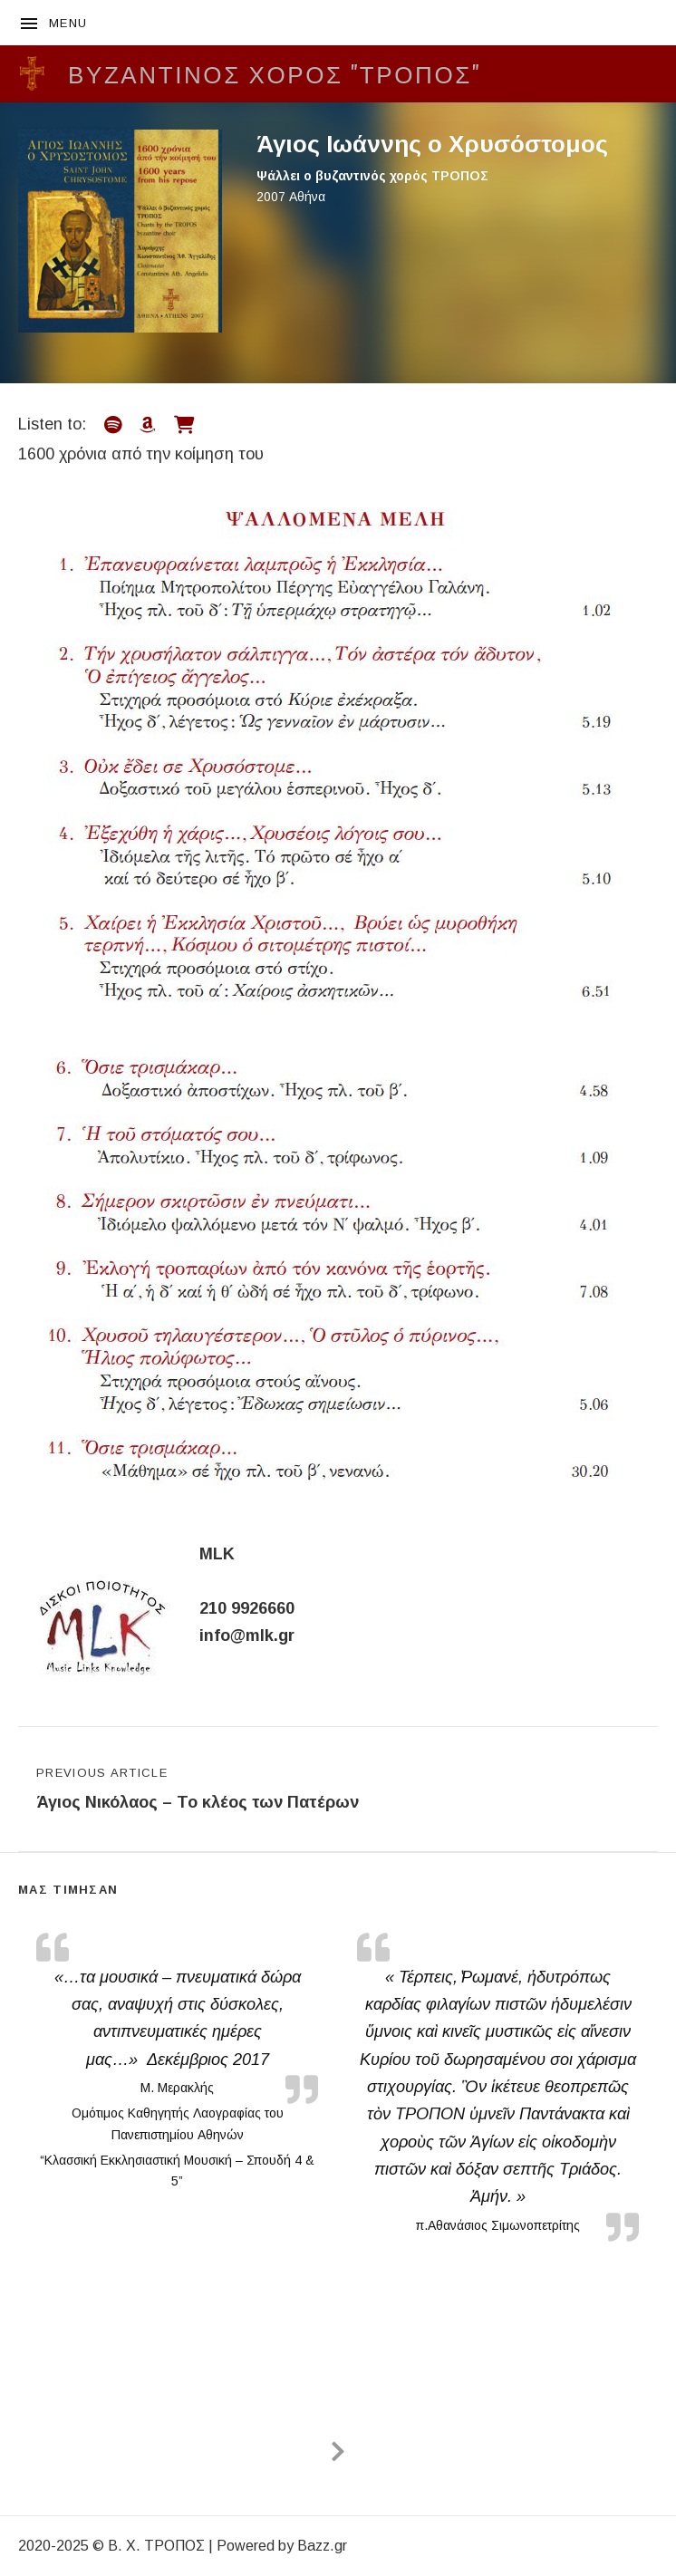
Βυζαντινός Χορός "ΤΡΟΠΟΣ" (274, 73)
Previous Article (197, 1791)
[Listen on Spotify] (112, 425)
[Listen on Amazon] (148, 425)
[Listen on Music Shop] (184, 425)
